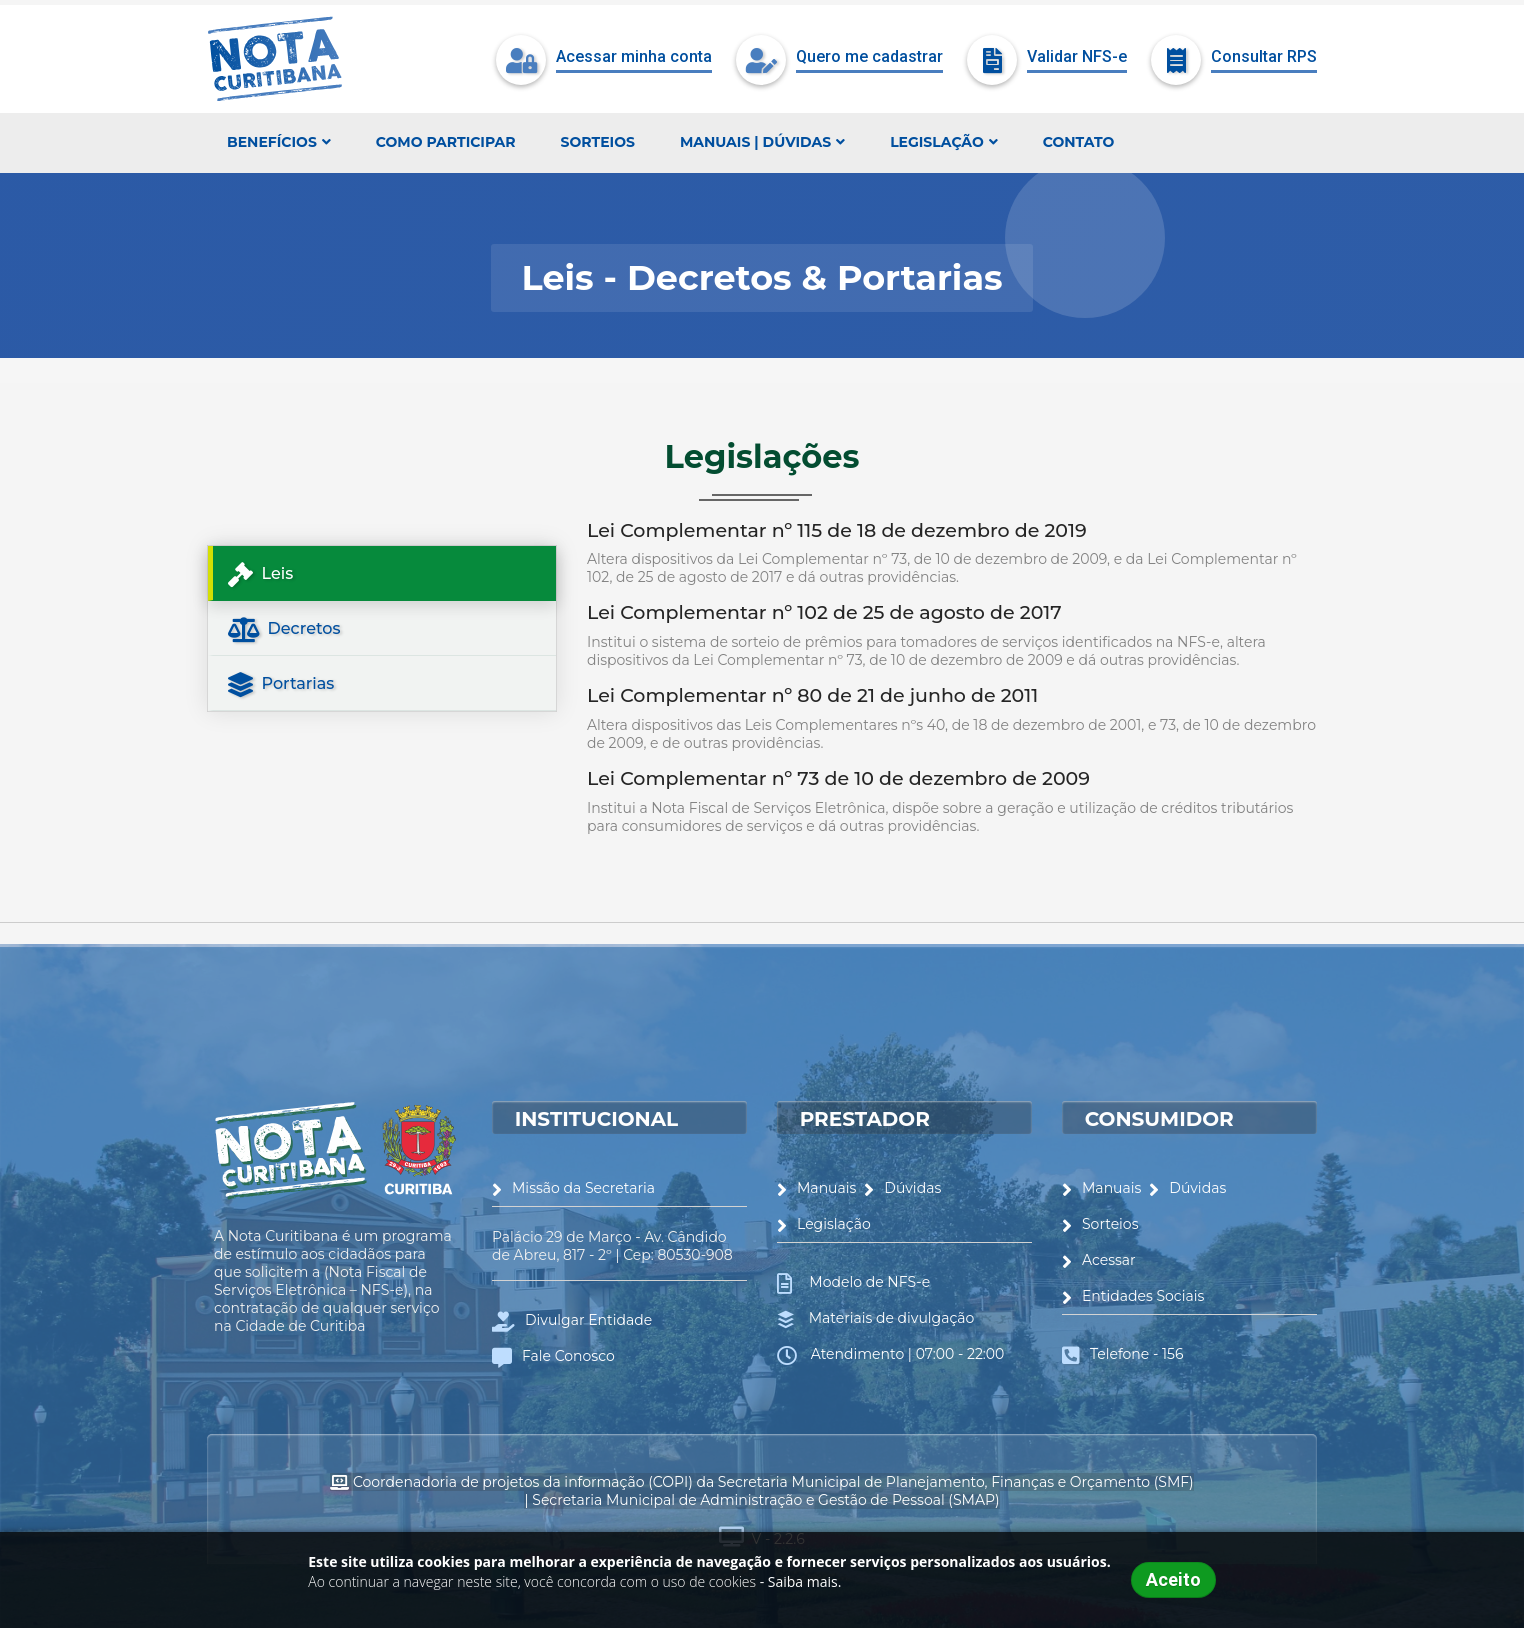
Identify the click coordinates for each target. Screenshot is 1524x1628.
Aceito (1173, 1579)
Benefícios (279, 142)
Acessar (1099, 1260)
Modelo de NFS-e (866, 1282)
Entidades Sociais (1133, 1296)
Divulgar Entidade (572, 1320)
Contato (1079, 142)
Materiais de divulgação (889, 1318)
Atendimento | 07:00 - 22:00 (905, 1354)
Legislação (944, 142)
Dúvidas (902, 1188)
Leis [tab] (260, 574)
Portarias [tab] (281, 684)
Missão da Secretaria (573, 1188)
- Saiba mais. (801, 1581)
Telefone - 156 (1136, 1354)
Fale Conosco (553, 1356)
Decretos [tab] (284, 629)
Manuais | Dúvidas (762, 142)
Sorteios (598, 142)
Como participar (446, 142)
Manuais (816, 1188)
